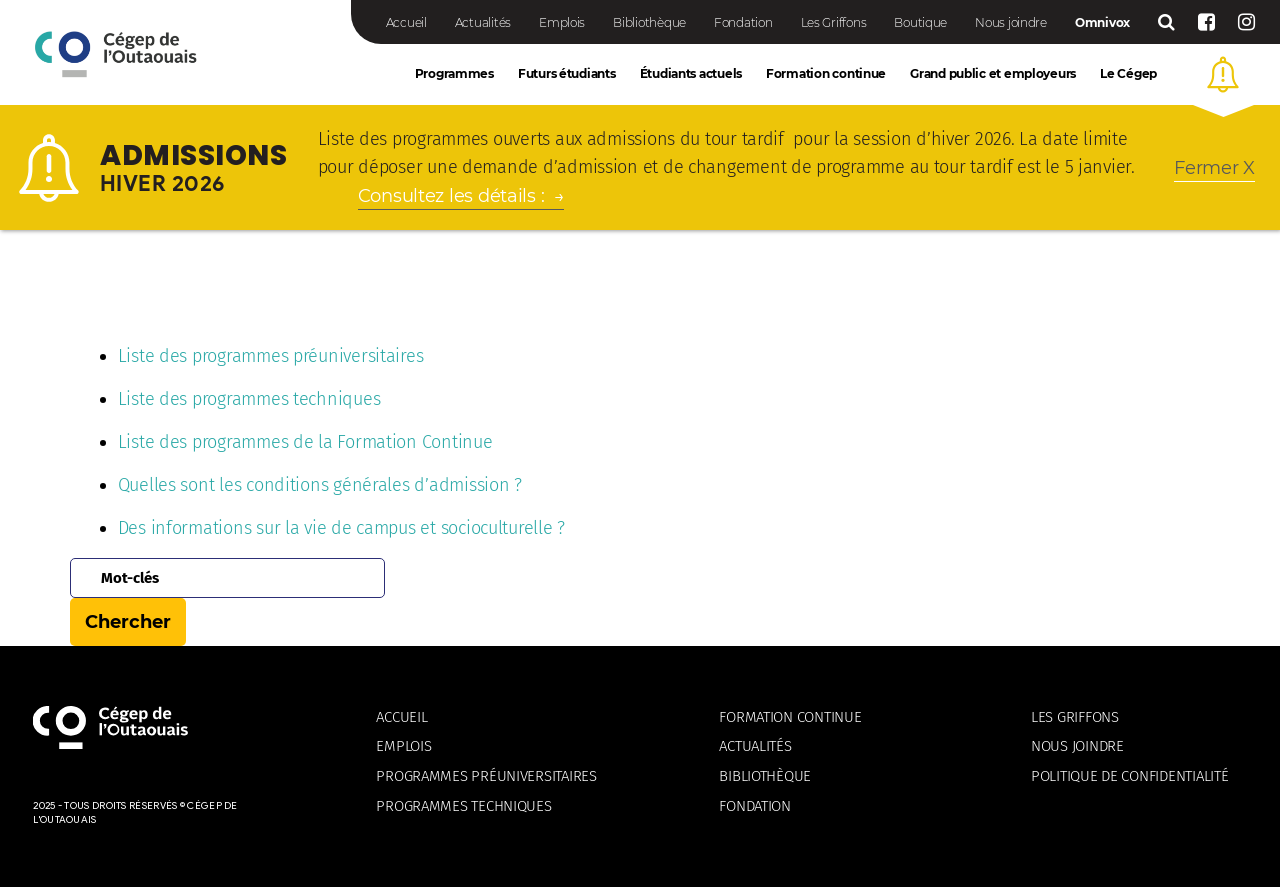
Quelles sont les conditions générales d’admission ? (320, 485)
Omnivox (1102, 22)
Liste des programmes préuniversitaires (271, 356)
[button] (1223, 74)
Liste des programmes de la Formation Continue (305, 442)
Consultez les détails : (451, 196)
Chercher (128, 622)
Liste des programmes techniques (249, 399)
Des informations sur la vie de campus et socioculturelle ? (341, 528)
